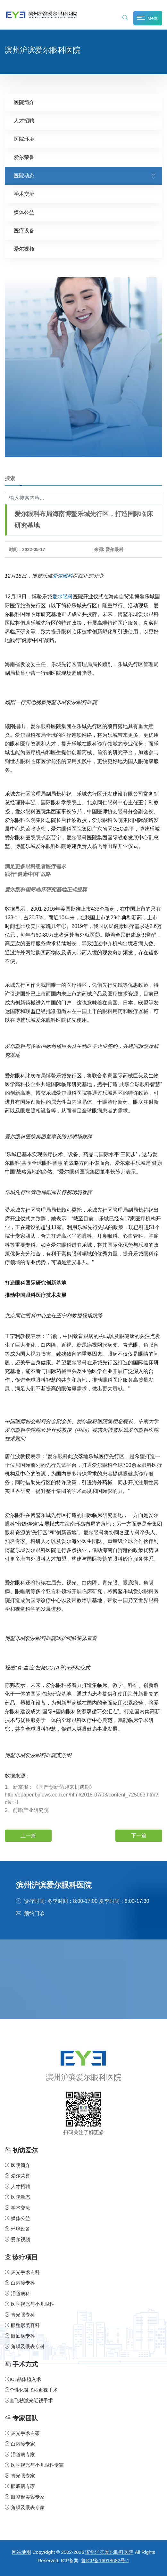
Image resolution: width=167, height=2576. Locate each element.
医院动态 (24, 175)
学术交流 (24, 194)
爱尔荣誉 (24, 157)
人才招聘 (24, 120)
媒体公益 (24, 212)
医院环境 (24, 139)
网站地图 (21, 2552)
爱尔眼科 (62, 576)
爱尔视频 (24, 249)
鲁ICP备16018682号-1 (105, 2560)
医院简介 (24, 102)
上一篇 (28, 1835)
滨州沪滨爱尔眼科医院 (109, 2552)
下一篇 (138, 1835)
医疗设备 (24, 230)
